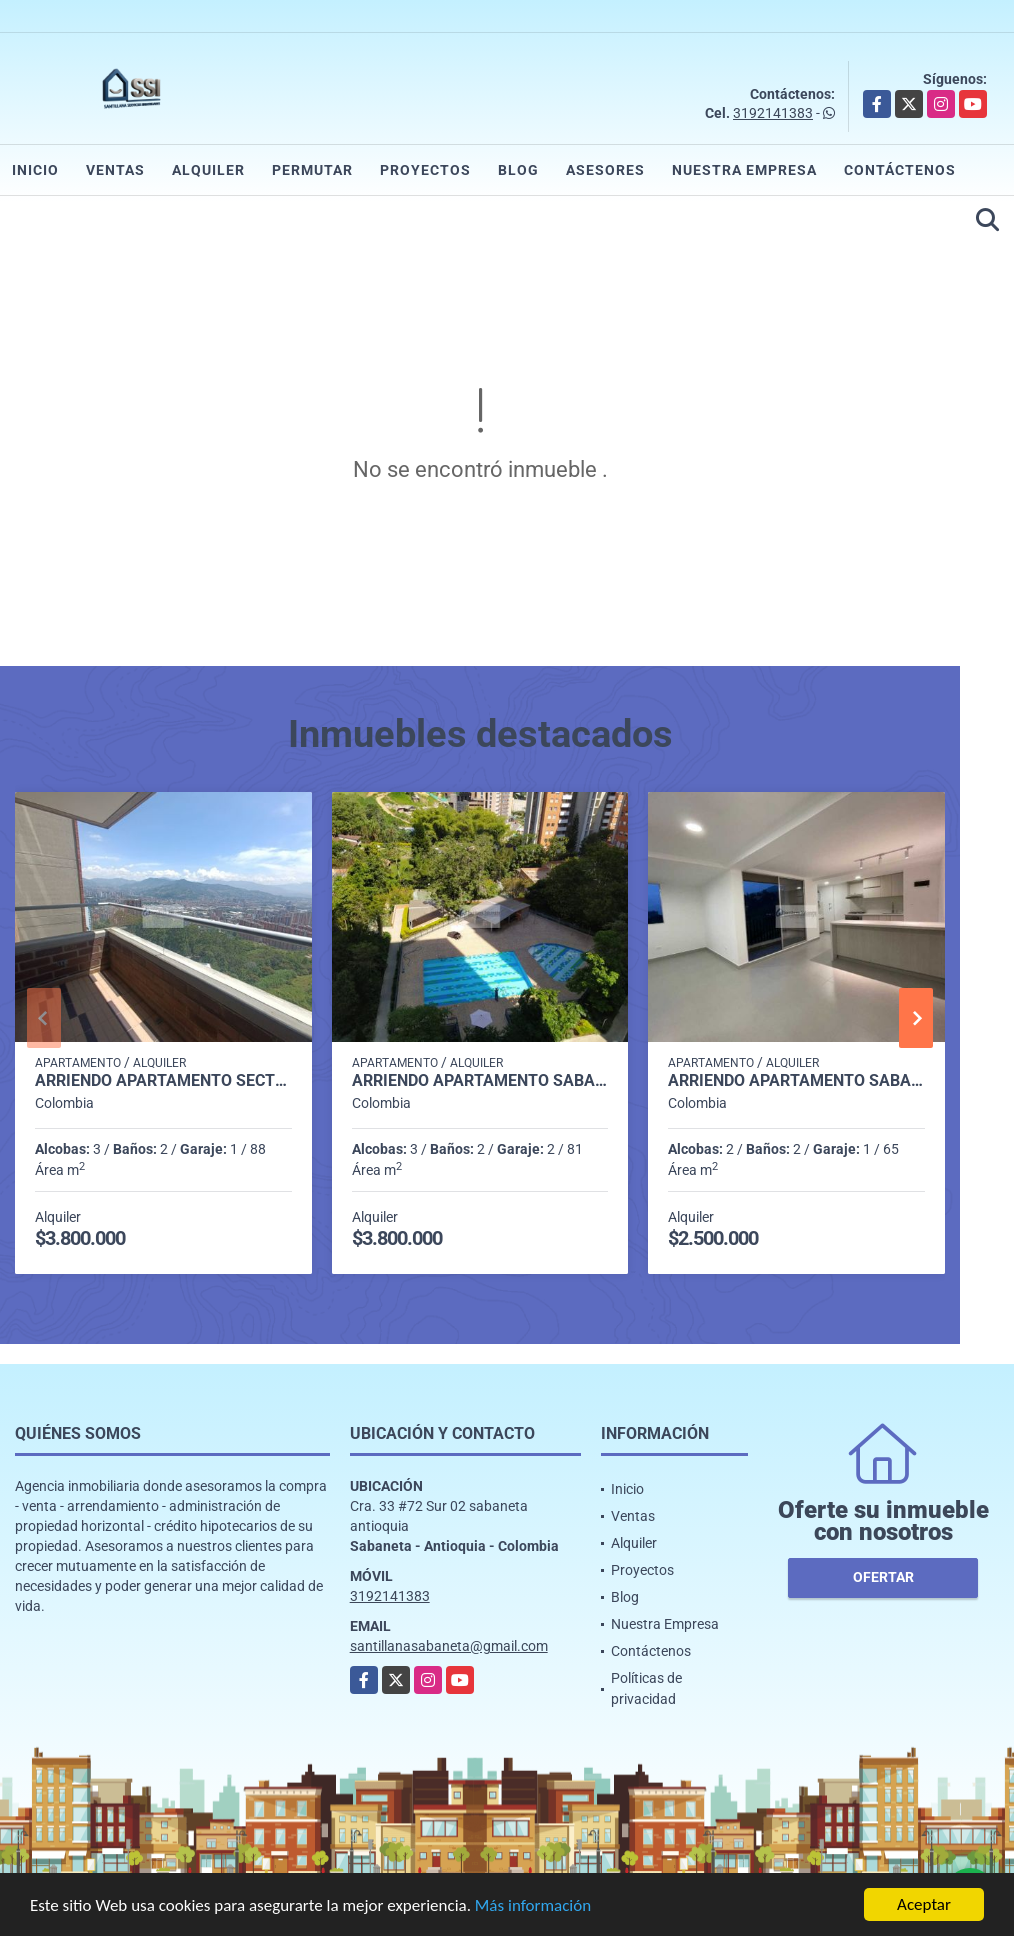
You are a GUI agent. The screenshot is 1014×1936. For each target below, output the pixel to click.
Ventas (115, 170)
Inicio (35, 170)
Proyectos (425, 170)
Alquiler (208, 170)
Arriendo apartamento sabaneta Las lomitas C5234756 (796, 1081)
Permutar (312, 170)
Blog (518, 170)
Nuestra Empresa (744, 170)
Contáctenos (900, 170)
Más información (533, 1906)
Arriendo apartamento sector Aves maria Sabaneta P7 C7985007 (163, 1081)
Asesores (605, 170)
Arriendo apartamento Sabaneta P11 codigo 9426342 (480, 1081)
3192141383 (773, 113)
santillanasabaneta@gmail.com (449, 1646)
